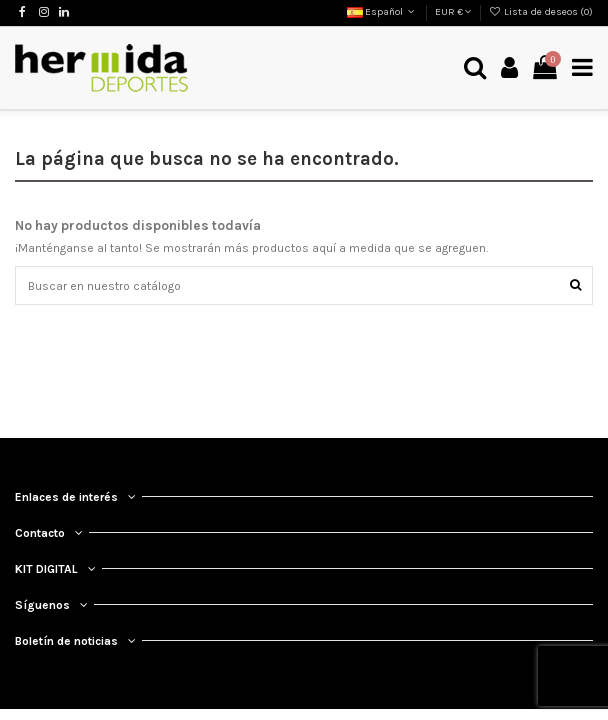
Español (382, 12)
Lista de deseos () (541, 12)
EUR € (453, 12)
